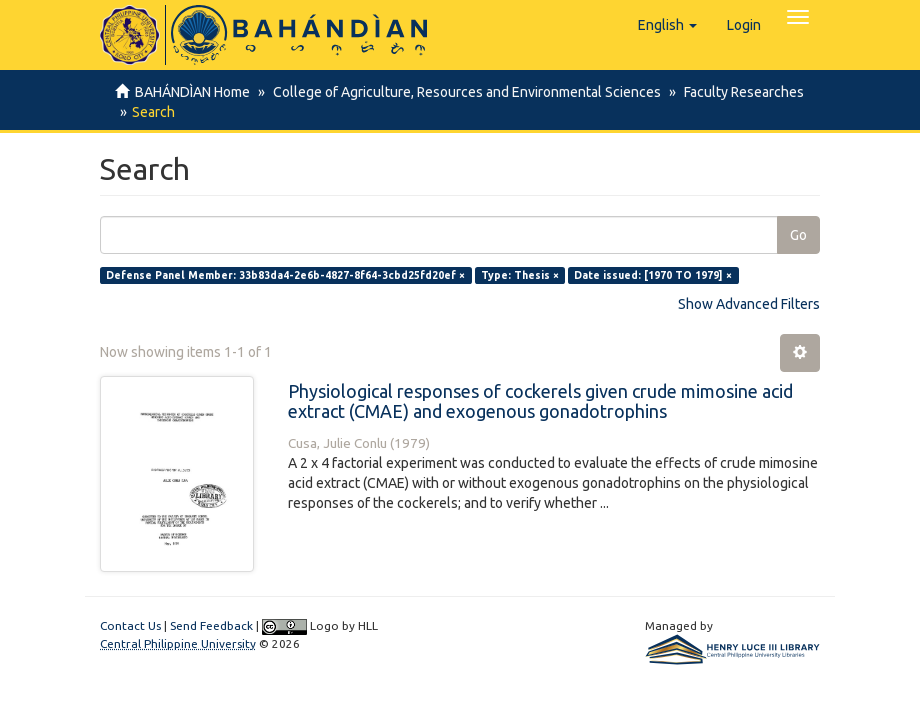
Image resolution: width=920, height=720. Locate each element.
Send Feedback (211, 625)
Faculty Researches (738, 92)
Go (798, 235)
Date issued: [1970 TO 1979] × (653, 275)
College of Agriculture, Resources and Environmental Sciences (464, 92)
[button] (667, 25)
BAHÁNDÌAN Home (192, 92)
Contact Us (130, 625)
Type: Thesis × (520, 275)
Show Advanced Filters (749, 304)
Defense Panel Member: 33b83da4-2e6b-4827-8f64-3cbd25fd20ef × (285, 275)
